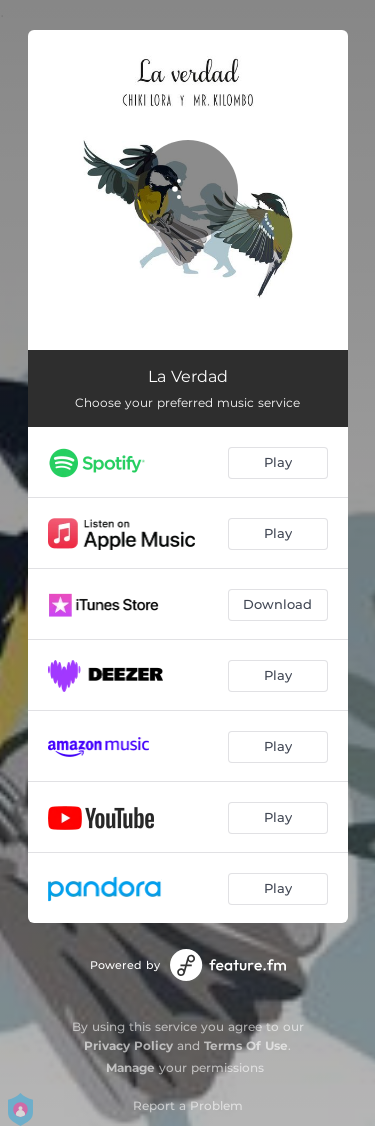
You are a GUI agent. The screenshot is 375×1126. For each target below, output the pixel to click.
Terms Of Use (246, 1045)
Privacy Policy (128, 1045)
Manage (130, 1067)
